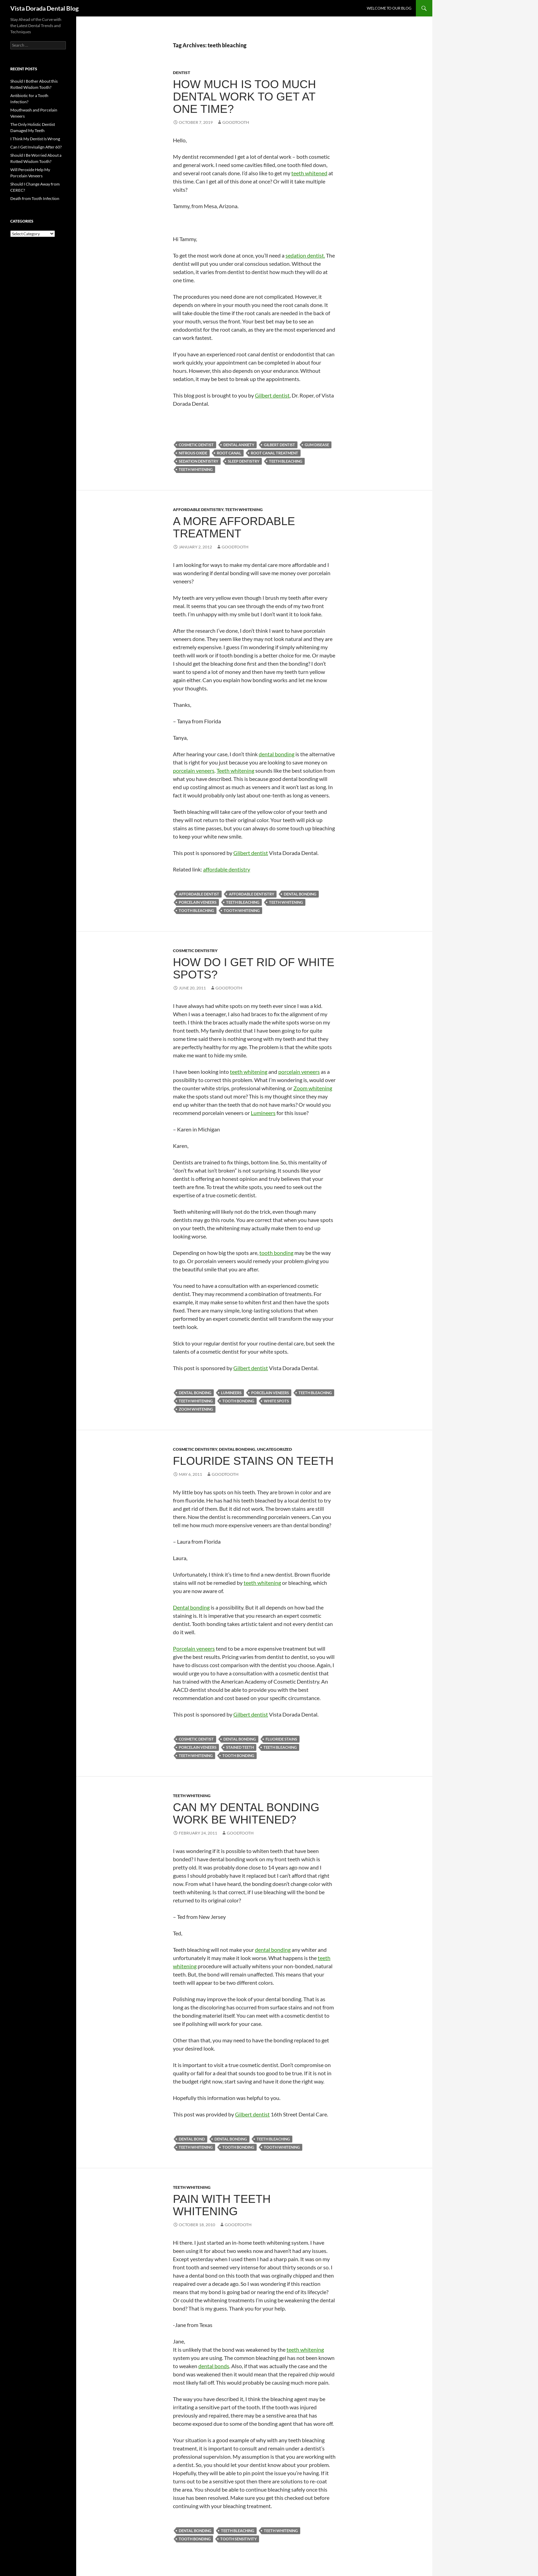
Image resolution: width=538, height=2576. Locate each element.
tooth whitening (242, 910)
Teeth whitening (235, 770)
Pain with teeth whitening (222, 2205)
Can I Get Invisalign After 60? (36, 147)
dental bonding (276, 754)
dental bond (192, 2139)
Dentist (181, 72)
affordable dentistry (226, 869)
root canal (229, 453)
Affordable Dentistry (198, 509)
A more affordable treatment (234, 527)
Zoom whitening (312, 1088)
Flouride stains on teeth (253, 1461)
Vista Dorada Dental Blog (44, 8)
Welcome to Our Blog (389, 8)
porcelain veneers (193, 770)
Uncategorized (274, 1449)
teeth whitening (196, 469)
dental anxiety (238, 444)
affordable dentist (199, 894)
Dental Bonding (237, 1449)
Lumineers (263, 1112)
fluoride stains (281, 1739)
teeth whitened (309, 173)
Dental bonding (191, 1607)
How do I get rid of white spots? (254, 968)
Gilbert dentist (272, 395)
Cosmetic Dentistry (195, 950)
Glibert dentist (250, 853)
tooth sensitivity (238, 2539)
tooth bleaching (196, 910)
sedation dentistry (198, 461)
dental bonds (213, 2366)
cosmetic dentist (196, 444)
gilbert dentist (279, 444)
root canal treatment (274, 453)
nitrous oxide (193, 453)
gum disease (317, 444)
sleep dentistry (243, 461)
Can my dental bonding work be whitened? (246, 1813)
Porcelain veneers (194, 1648)
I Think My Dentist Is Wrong (35, 138)
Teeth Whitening (244, 509)
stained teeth (240, 1747)
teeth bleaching (285, 461)
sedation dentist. (305, 255)
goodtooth (235, 122)
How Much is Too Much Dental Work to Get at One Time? (244, 96)
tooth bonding (276, 1252)
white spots (276, 1401)
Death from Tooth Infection (34, 198)
